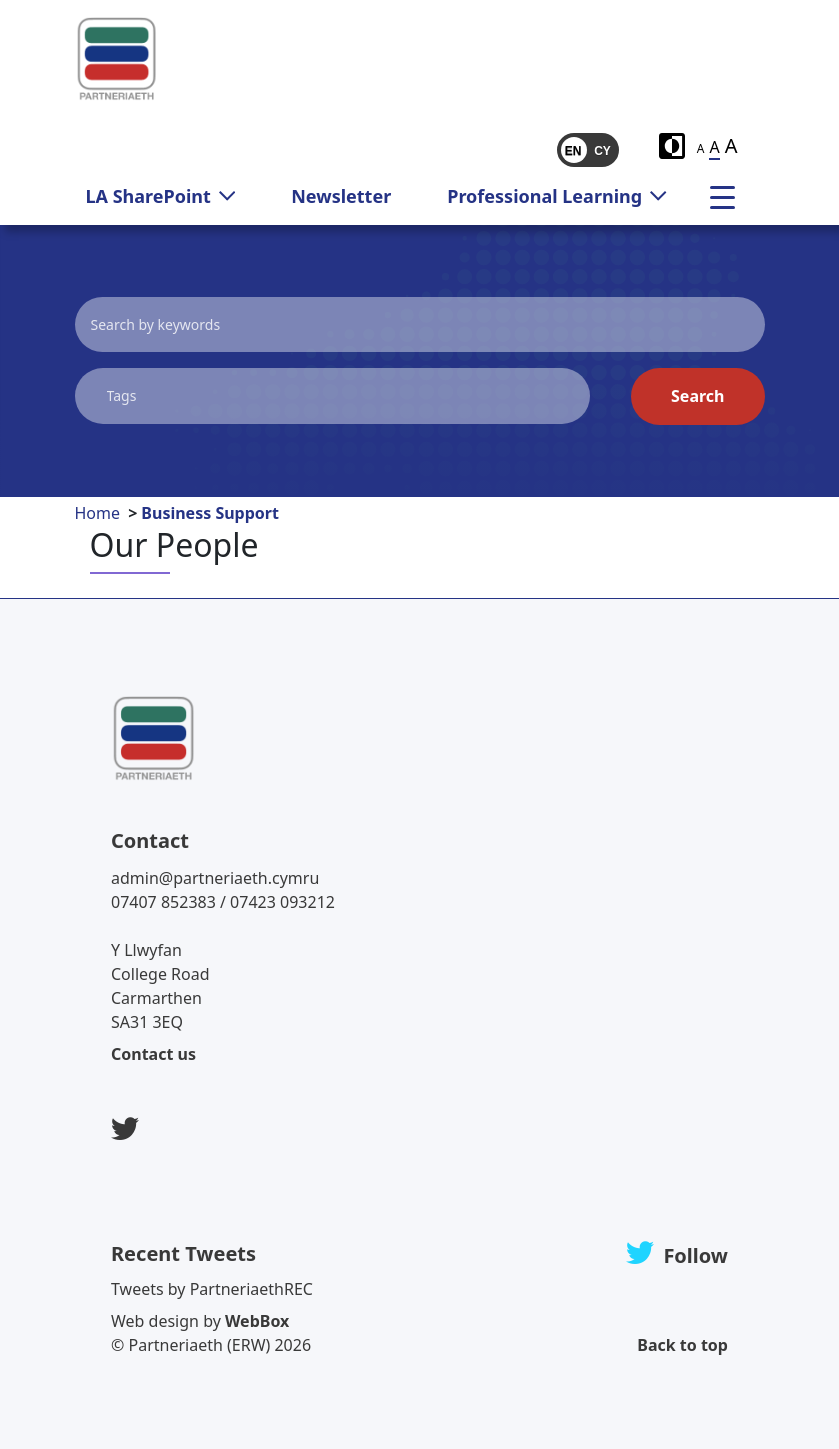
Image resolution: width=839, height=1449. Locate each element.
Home (98, 513)
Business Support (210, 513)
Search (697, 396)
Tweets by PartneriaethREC (212, 1289)
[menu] (730, 196)
